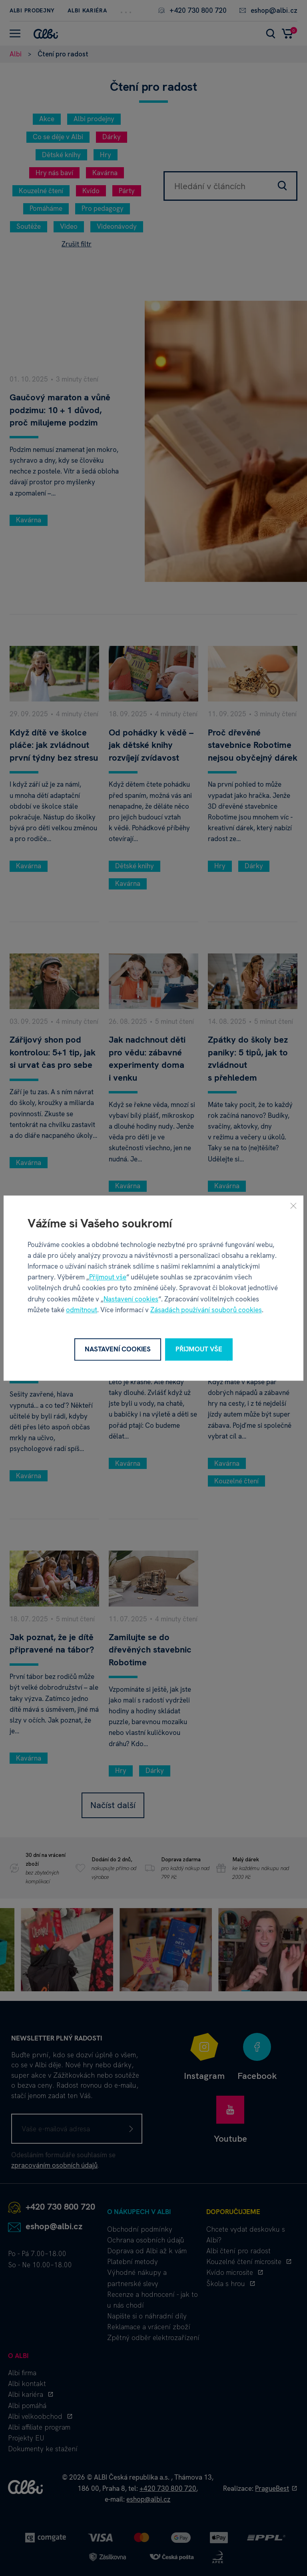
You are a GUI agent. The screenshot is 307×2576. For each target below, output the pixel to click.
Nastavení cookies (131, 1299)
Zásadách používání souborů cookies (206, 1309)
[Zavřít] (293, 1205)
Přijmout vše (107, 1277)
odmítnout (81, 1309)
